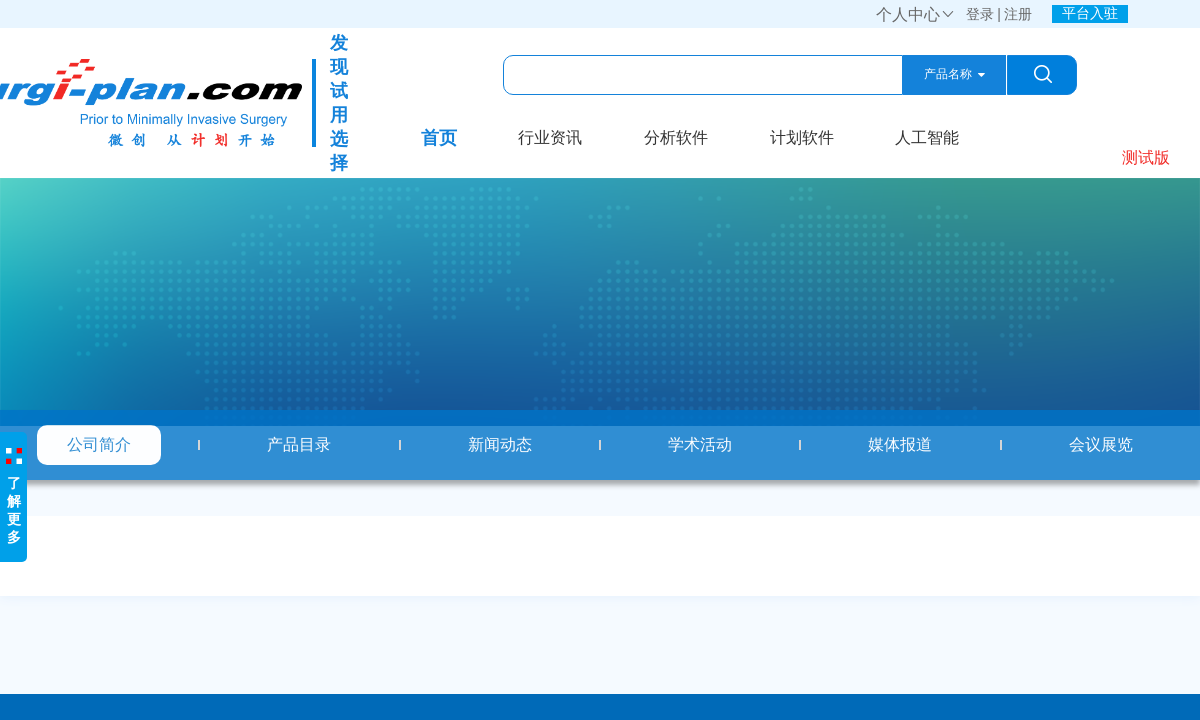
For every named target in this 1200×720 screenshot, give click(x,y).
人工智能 (927, 137)
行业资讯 (550, 137)
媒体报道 (900, 444)
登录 (980, 14)
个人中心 (916, 14)
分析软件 (676, 137)
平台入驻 (1090, 13)
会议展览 (1101, 444)
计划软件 (802, 137)
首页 (439, 138)
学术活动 (700, 444)
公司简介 (99, 444)
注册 (1018, 14)
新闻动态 (500, 444)
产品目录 (299, 444)
